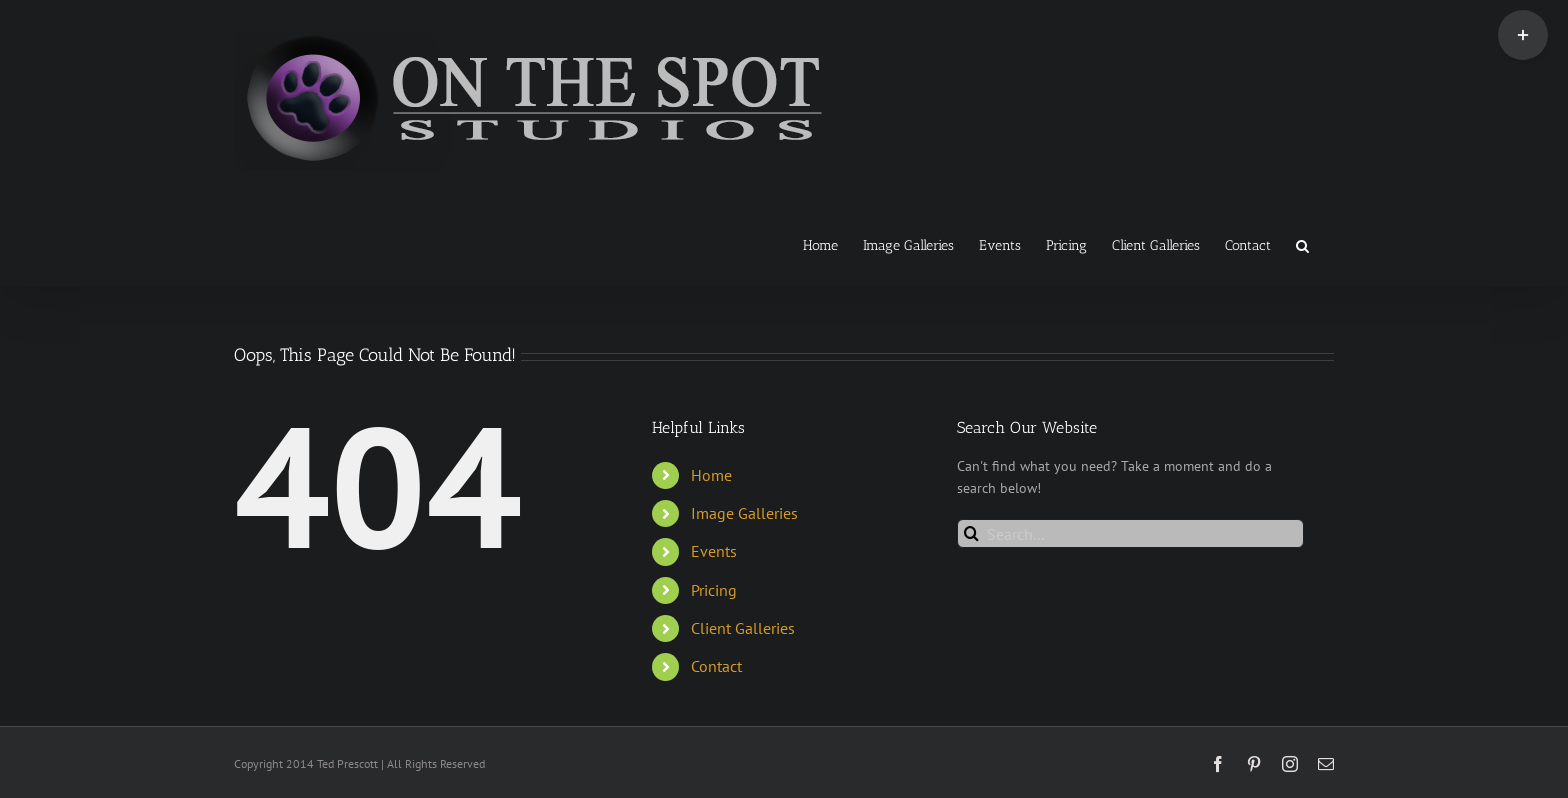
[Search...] (1130, 533)
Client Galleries (743, 628)
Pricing (714, 590)
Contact (716, 666)
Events (714, 551)
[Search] (971, 533)
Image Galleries (744, 513)
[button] (1302, 244)
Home (711, 475)
